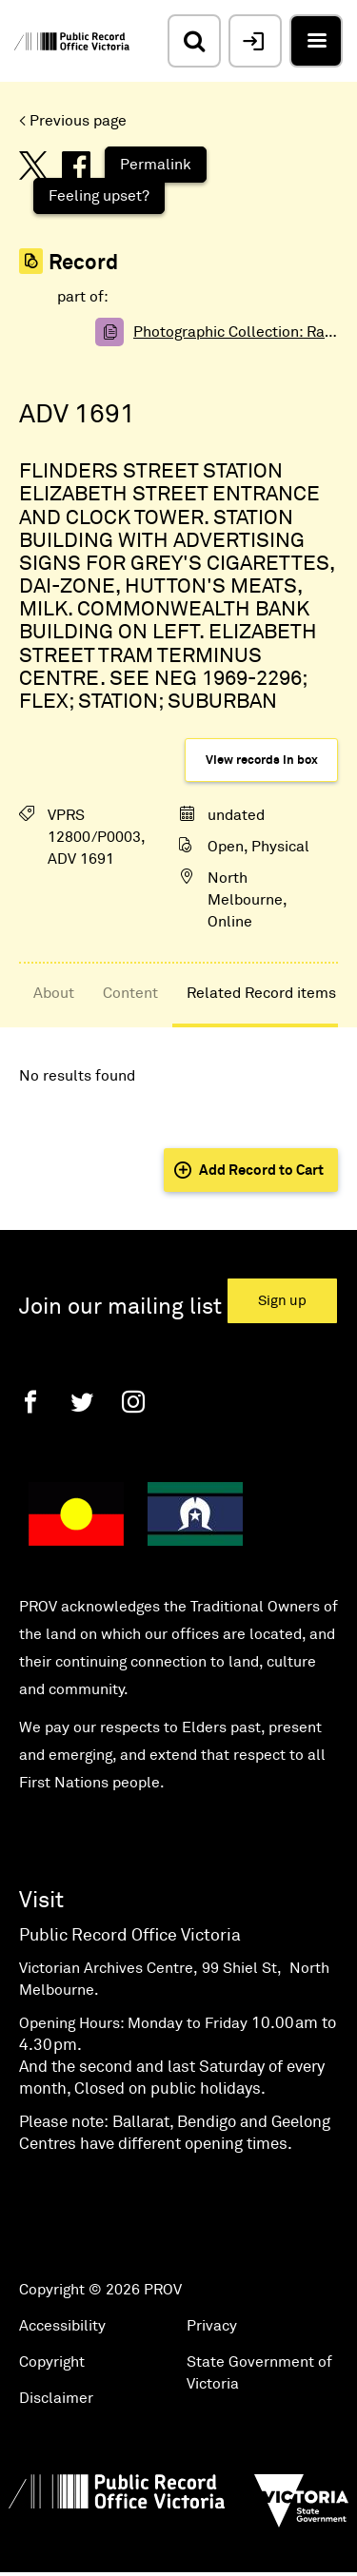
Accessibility (62, 2325)
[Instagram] (133, 1402)
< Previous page (73, 120)
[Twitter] (81, 1402)
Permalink (155, 164)
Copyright (52, 2362)
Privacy (212, 2325)
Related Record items (261, 993)
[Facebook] (30, 1402)
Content (130, 993)
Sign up (282, 1301)
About (53, 993)
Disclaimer (56, 2398)
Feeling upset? (99, 196)
